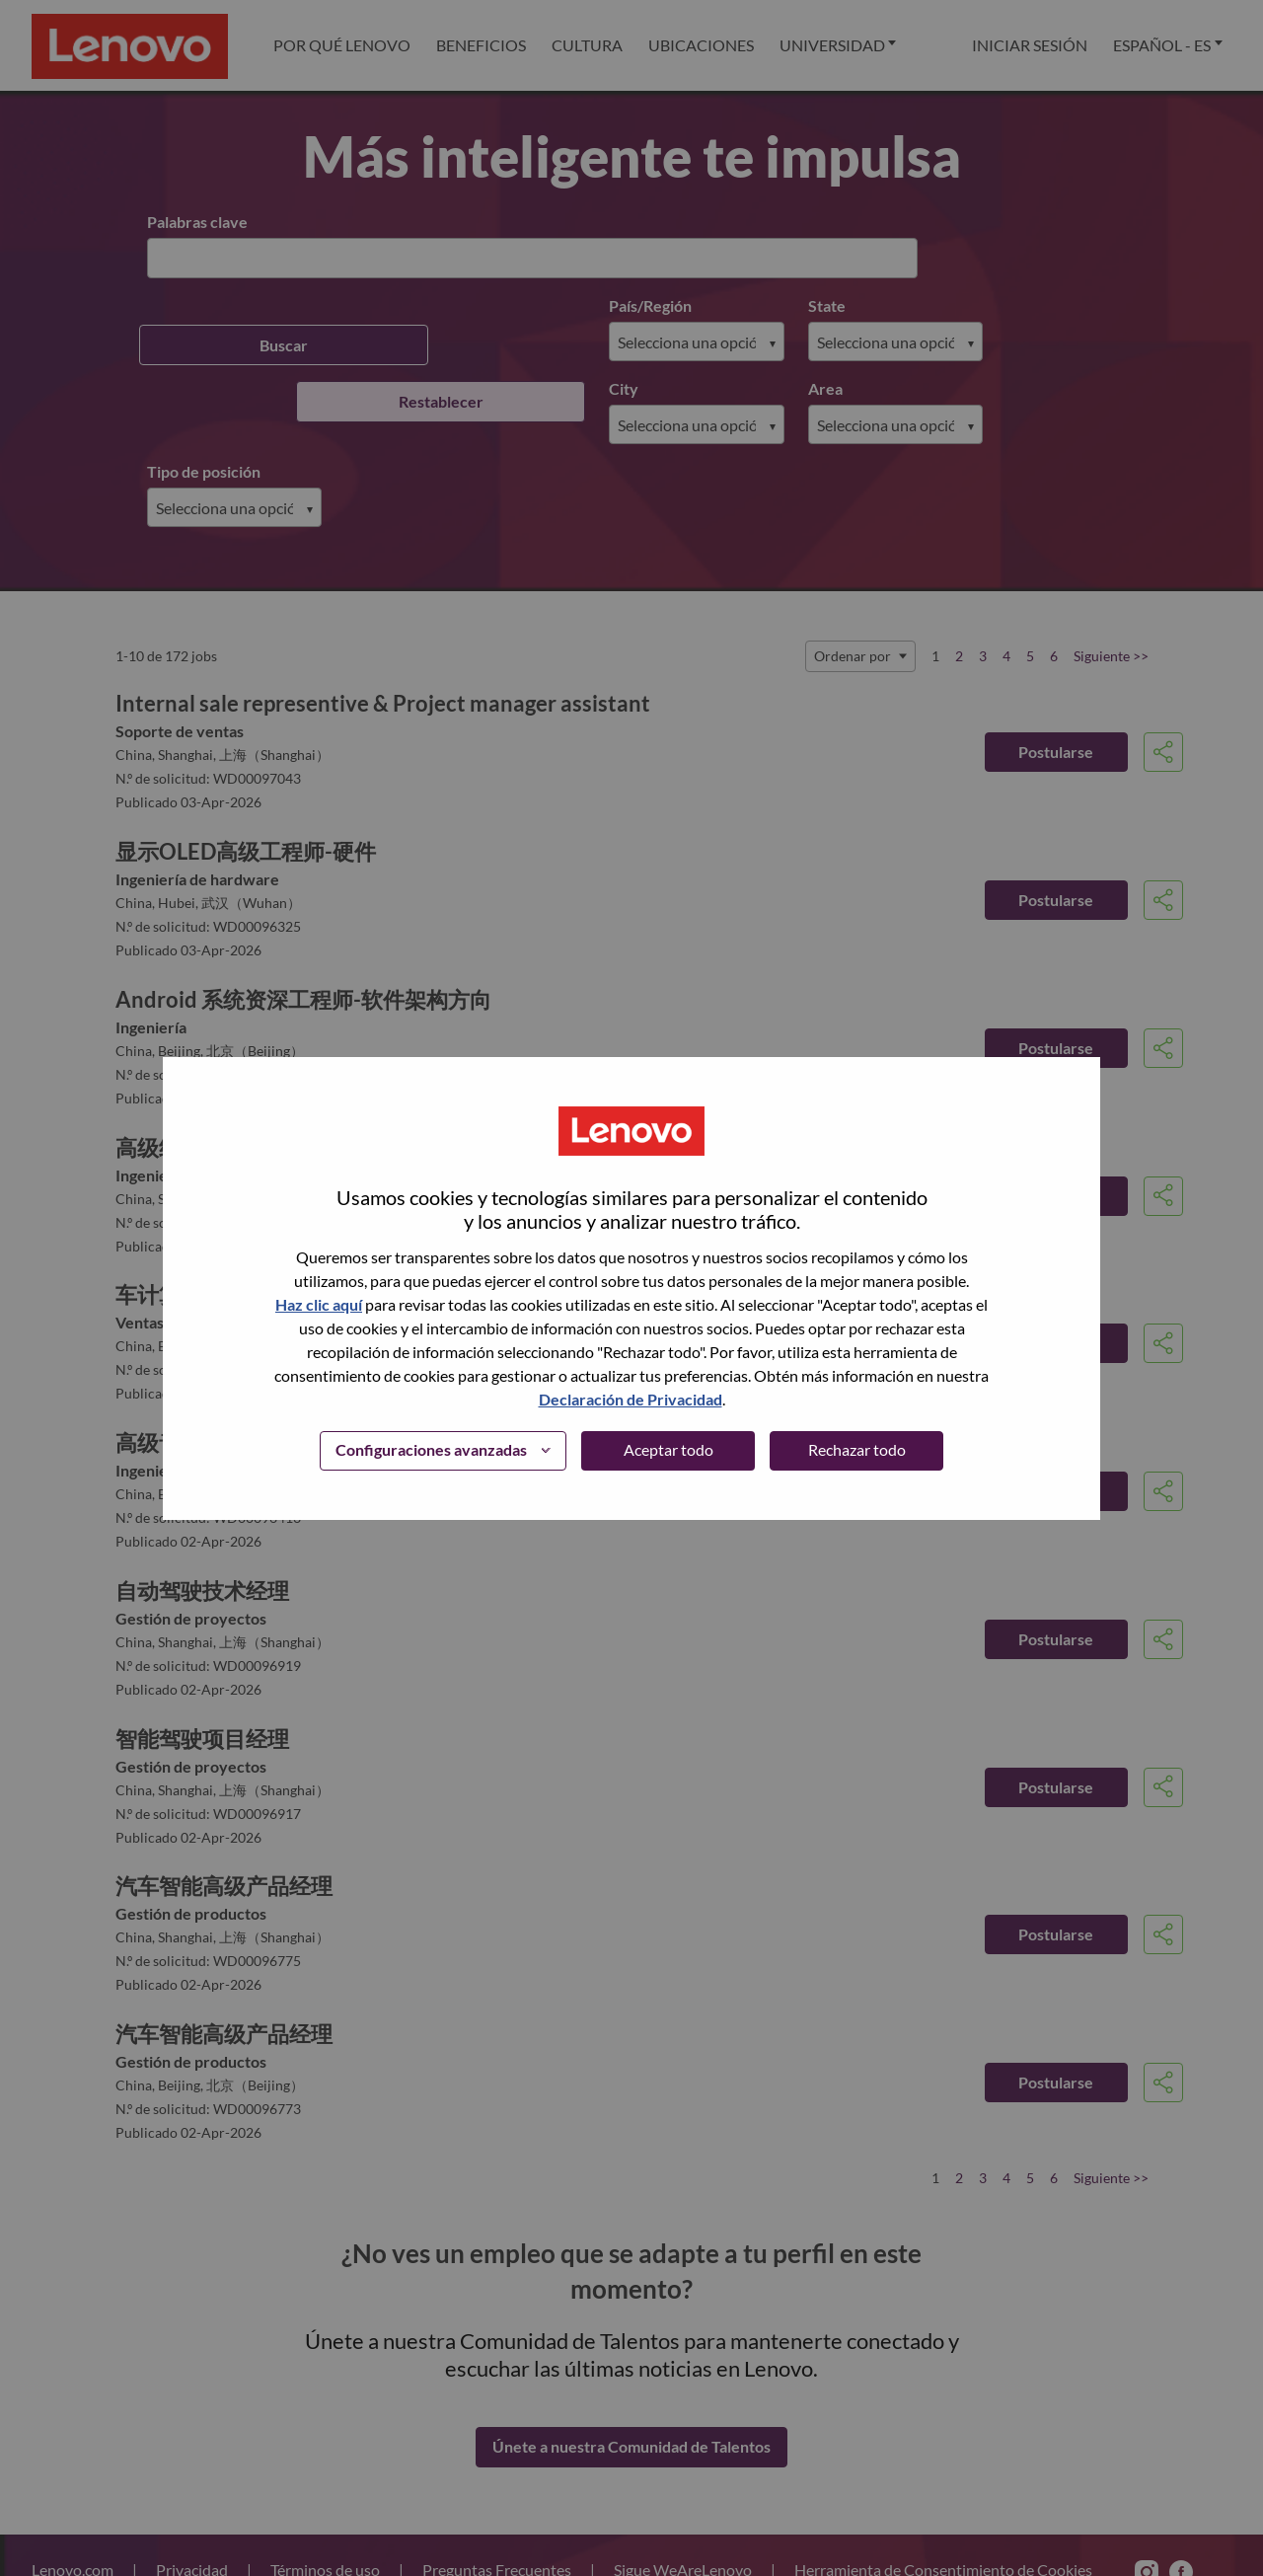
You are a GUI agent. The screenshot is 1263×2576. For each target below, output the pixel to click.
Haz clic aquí (318, 1304)
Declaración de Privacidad (630, 1399)
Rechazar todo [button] (857, 1449)
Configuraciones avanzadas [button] (431, 1449)
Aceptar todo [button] (668, 1449)
